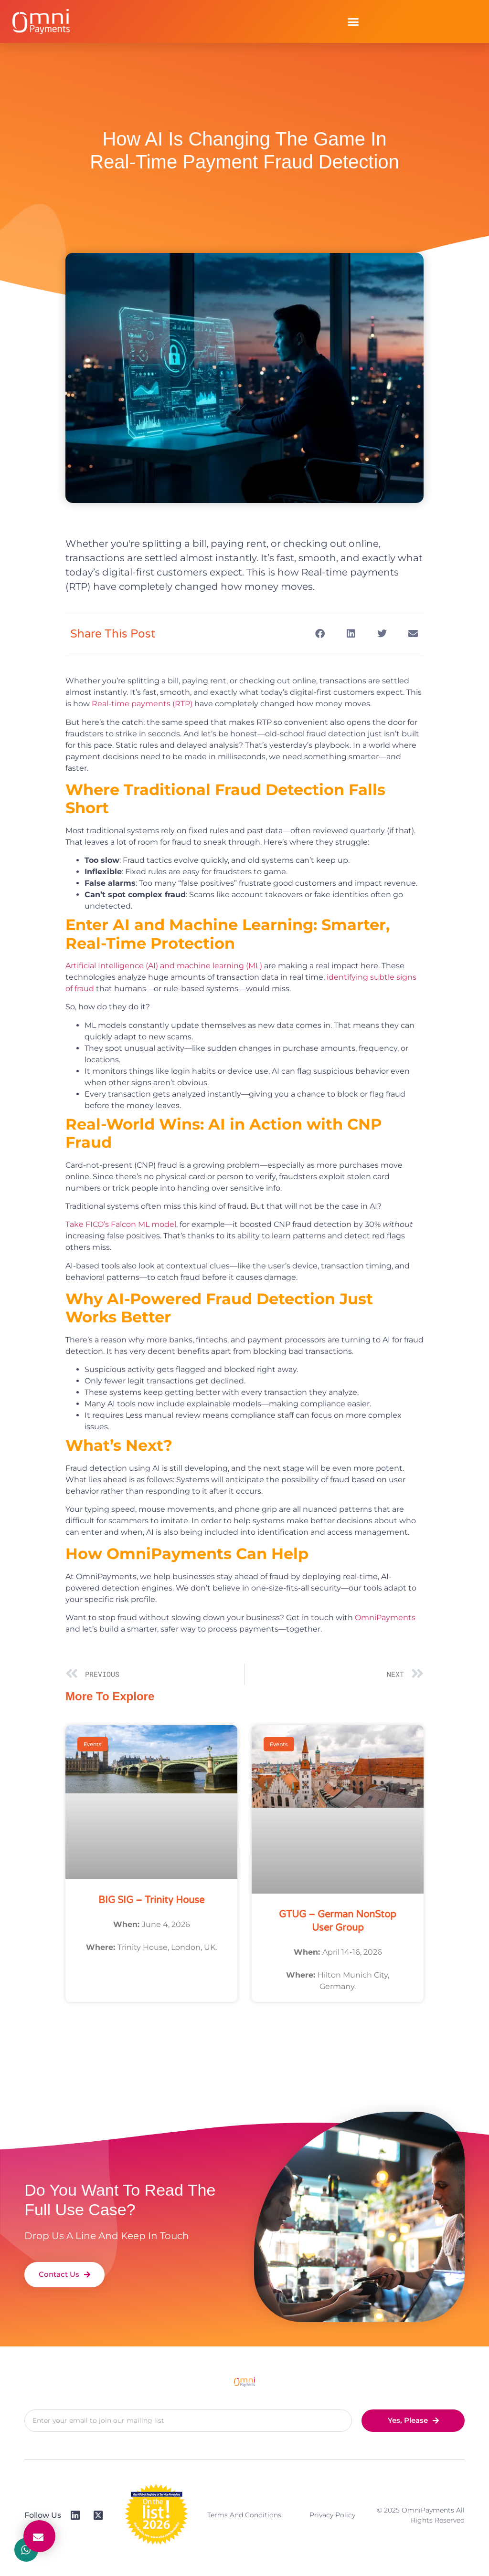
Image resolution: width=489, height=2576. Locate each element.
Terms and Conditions (244, 2515)
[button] (353, 21)
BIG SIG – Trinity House (151, 1900)
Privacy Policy (332, 2515)
